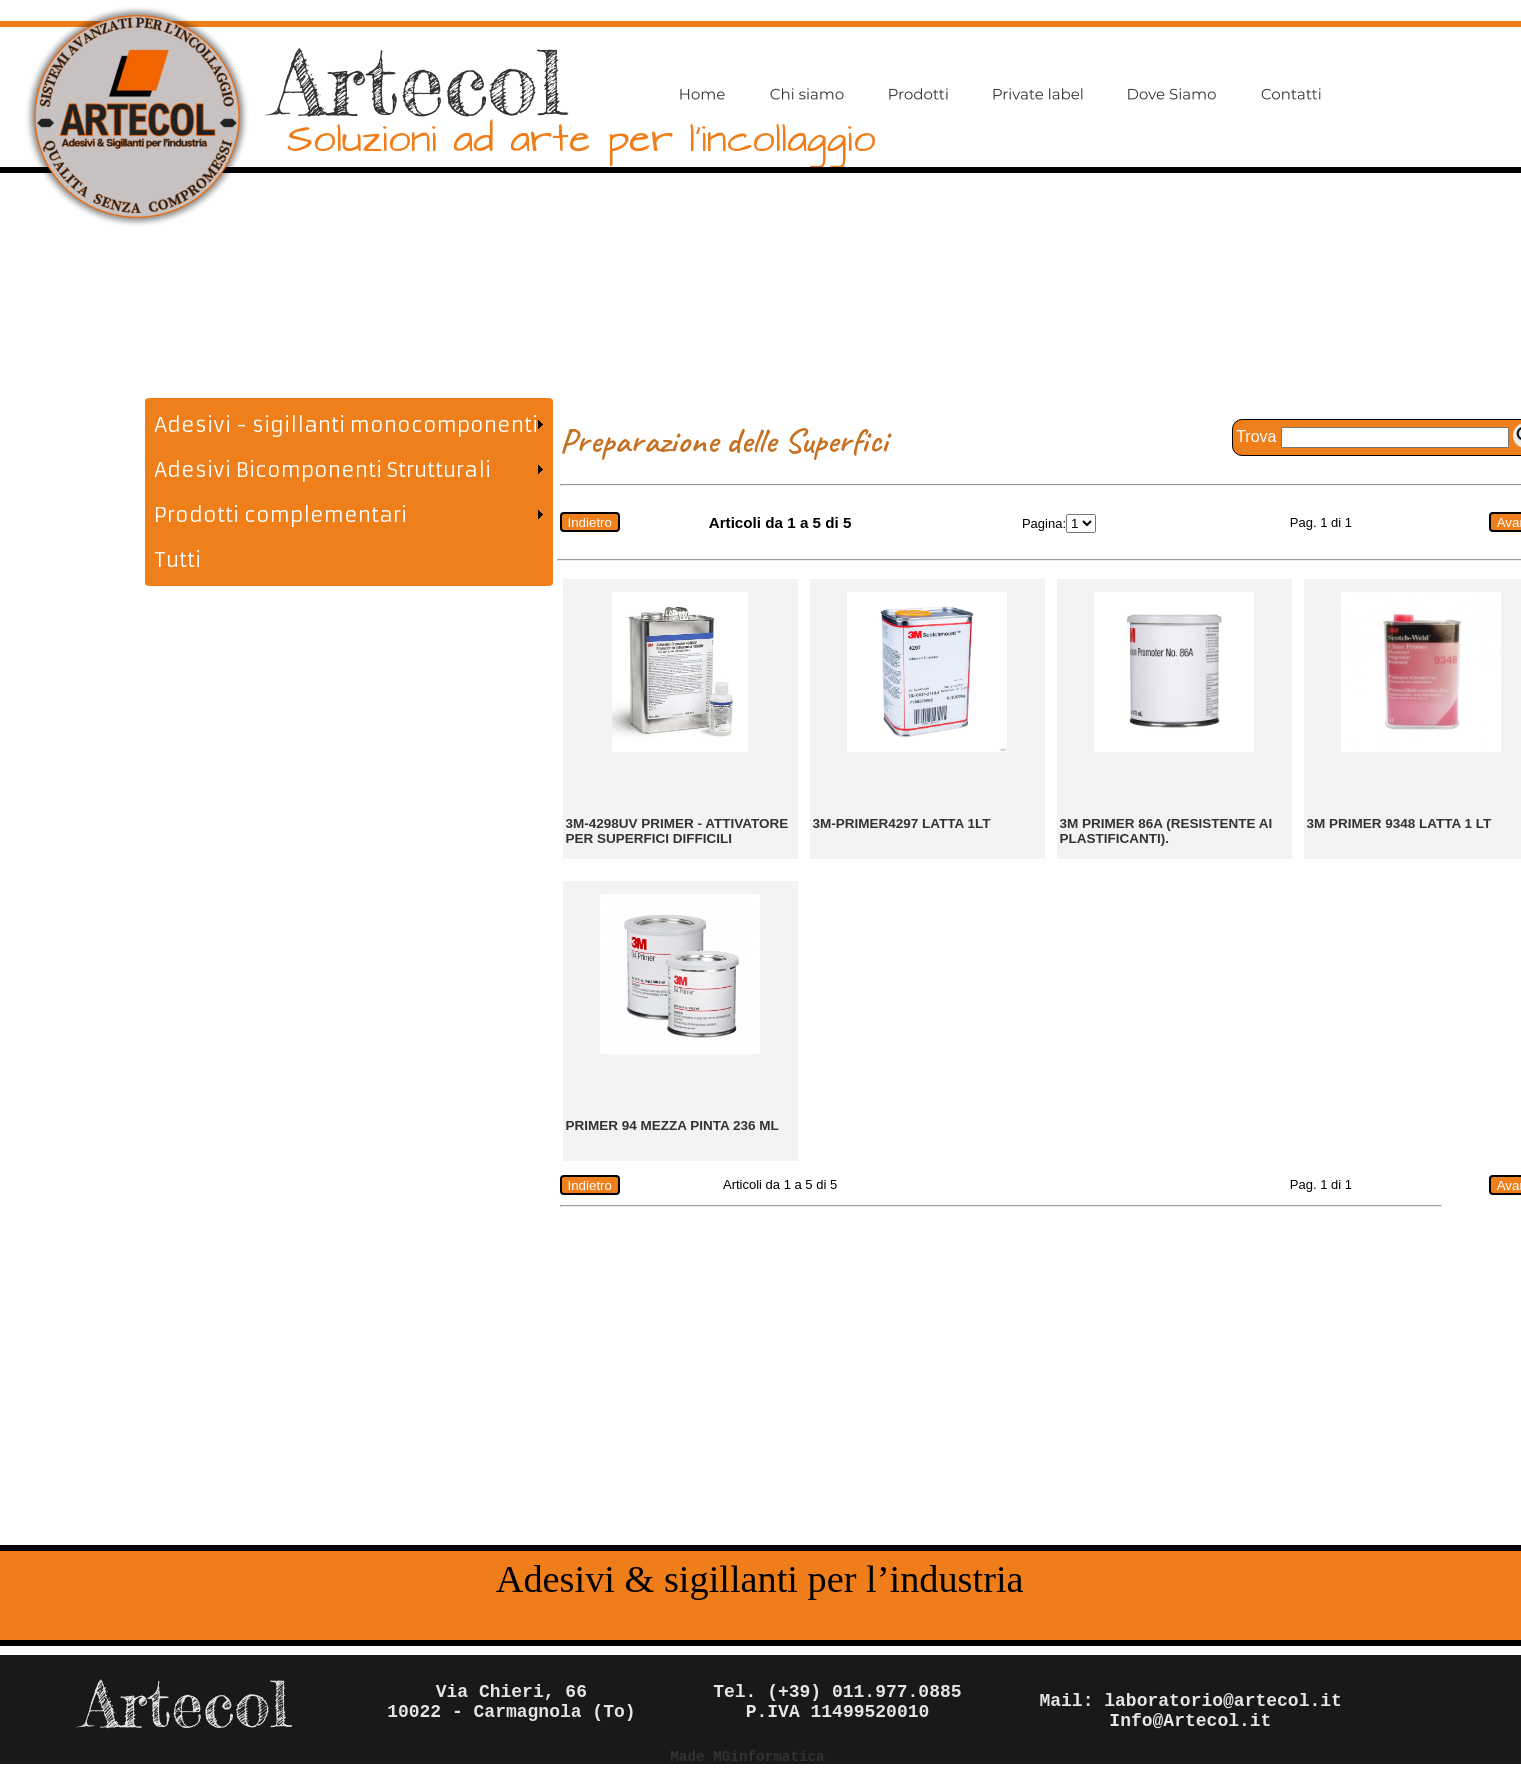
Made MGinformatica (747, 1757)
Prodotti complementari (280, 514)
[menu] (348, 492)
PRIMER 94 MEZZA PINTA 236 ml (672, 1125)
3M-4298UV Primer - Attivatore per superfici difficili (677, 831)
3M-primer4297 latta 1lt (902, 823)
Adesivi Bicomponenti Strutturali (322, 469)
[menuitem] (348, 424)
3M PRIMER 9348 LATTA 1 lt (1399, 823)
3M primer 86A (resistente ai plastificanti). (1166, 831)
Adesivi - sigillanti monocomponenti (346, 424)
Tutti (177, 559)
